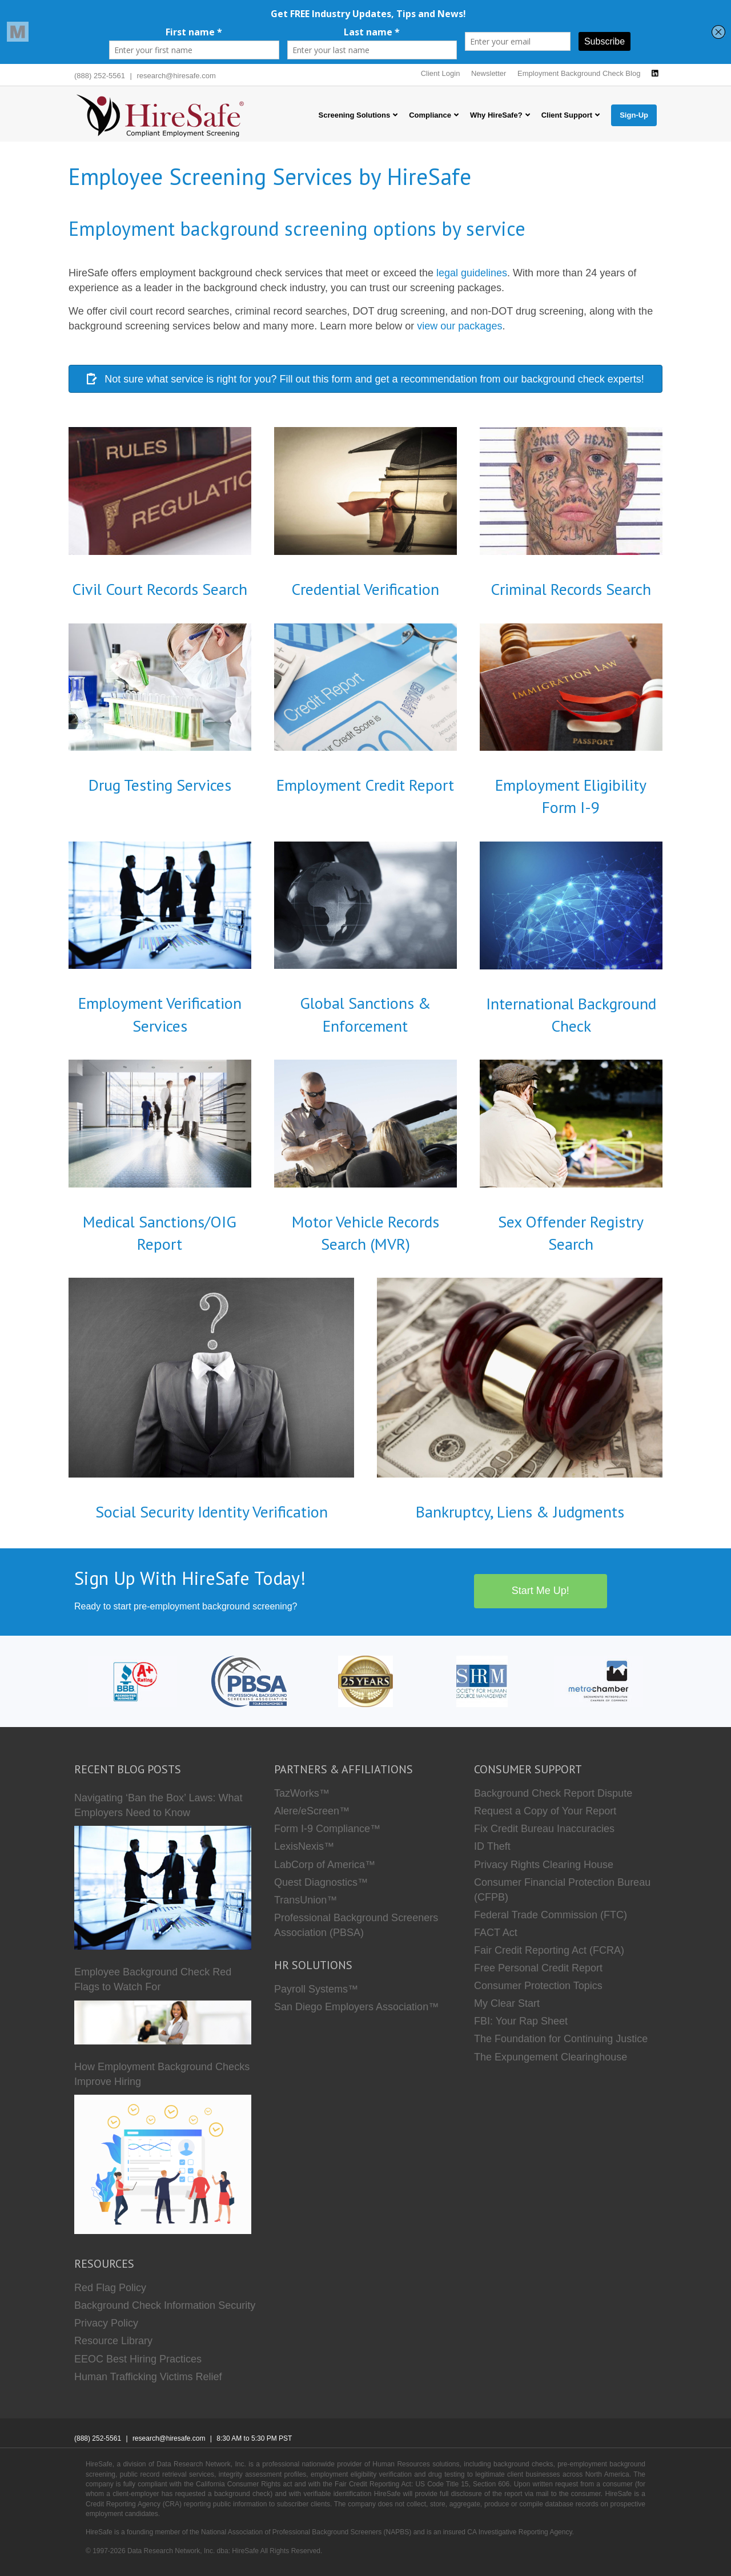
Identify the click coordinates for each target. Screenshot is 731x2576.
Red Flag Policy (110, 2287)
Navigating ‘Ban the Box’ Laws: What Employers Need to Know (158, 1805)
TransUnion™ (305, 1900)
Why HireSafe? (496, 115)
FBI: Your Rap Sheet (521, 2021)
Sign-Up (634, 115)
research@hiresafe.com (176, 75)
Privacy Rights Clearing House (543, 1864)
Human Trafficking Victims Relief (148, 2376)
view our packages (459, 326)
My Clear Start (507, 2003)
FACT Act (495, 1932)
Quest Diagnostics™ (321, 1882)
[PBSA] (248, 1681)
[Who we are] (365, 1681)
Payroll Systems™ (316, 1989)
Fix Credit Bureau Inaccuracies (544, 1828)
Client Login (440, 73)
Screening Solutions (355, 115)
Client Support (567, 115)
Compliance (430, 115)
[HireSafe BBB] (133, 1681)
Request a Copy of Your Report (545, 1811)
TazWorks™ (302, 1793)
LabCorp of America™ (324, 1864)
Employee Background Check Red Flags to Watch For (152, 1979)
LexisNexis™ (304, 1846)
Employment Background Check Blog (578, 73)
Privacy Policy (106, 2323)
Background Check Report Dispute (553, 1793)
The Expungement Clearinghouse (550, 2057)
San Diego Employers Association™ (356, 2006)
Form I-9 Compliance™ (327, 1828)
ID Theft (492, 1846)
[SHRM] (482, 1681)
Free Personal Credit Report (538, 1968)
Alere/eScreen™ (312, 1811)
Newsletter (488, 73)
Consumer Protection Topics (538, 1985)
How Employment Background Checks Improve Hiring (162, 2074)
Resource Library (113, 2340)
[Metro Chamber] (599, 1681)
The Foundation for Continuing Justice (561, 2038)
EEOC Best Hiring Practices (138, 2359)
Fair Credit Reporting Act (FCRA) (549, 1950)
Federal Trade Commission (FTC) (550, 1915)
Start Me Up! (540, 1590)
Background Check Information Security (164, 2305)
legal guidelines (471, 273)
